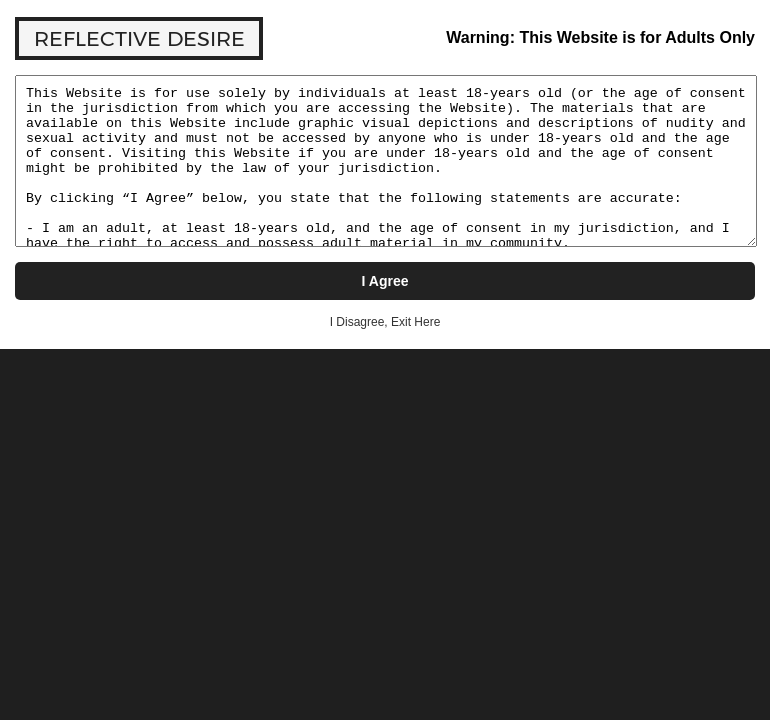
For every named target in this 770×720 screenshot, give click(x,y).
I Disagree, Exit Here (385, 322)
